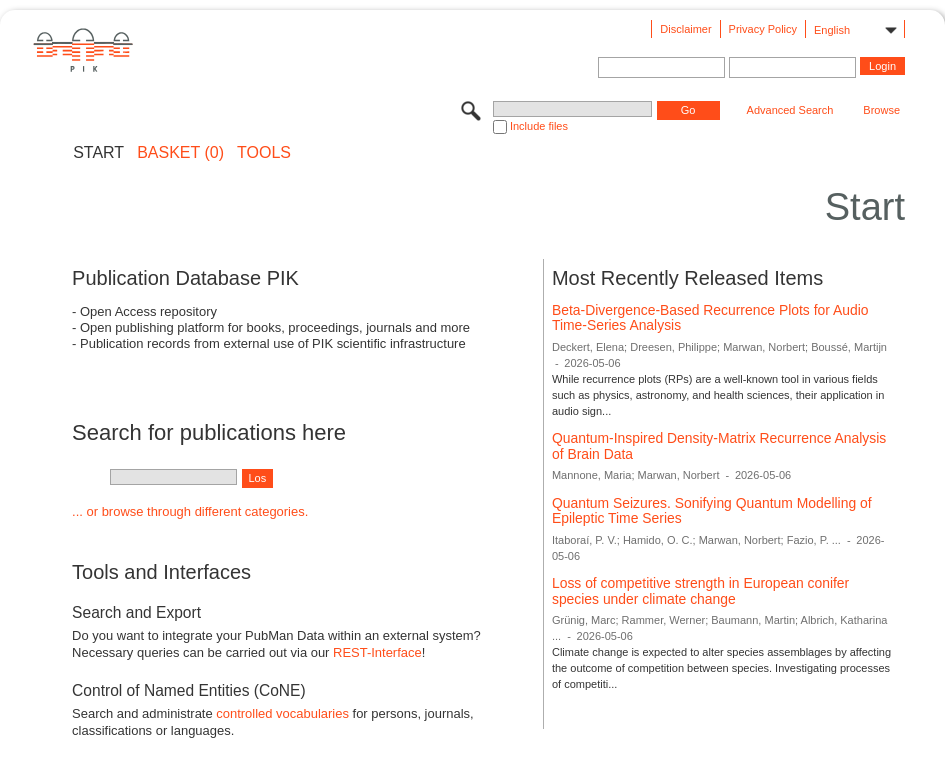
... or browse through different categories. (190, 511)
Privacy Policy (763, 29)
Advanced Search (790, 110)
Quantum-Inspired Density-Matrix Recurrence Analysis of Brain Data (719, 446)
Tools (264, 153)
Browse (881, 110)
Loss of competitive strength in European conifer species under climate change (700, 591)
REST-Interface (377, 652)
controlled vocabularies (282, 713)
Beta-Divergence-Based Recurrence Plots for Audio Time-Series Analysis (710, 318)
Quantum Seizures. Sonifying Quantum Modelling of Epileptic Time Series (712, 511)
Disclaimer (685, 29)
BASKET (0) (180, 153)
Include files (539, 126)
